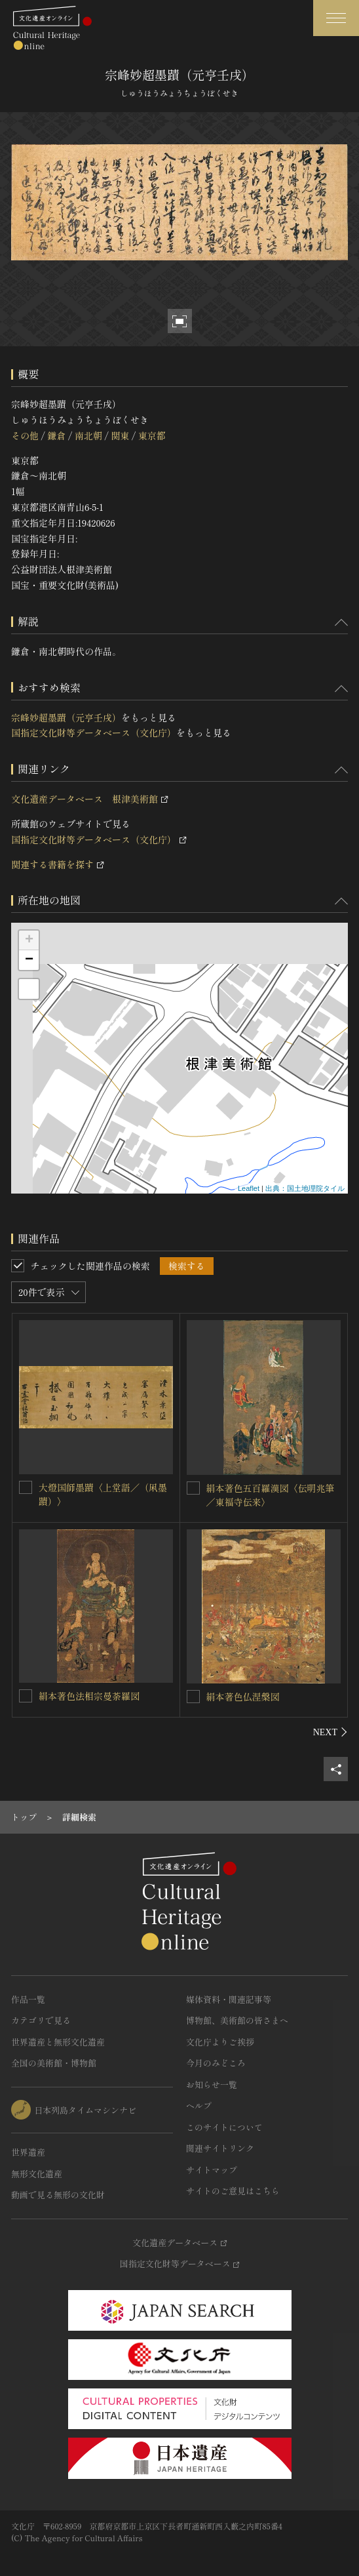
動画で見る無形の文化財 (58, 2194)
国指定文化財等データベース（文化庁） (93, 732)
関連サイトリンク (220, 2148)
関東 (120, 435)
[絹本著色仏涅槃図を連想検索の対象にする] (193, 1696)
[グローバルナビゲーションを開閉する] (336, 18)
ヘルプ (199, 2105)
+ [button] (29, 940)
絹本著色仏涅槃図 (243, 1696)
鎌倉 (56, 435)
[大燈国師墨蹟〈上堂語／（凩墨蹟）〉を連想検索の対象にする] (25, 1487)
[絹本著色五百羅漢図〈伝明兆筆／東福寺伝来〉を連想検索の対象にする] (193, 1488)
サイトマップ (211, 2169)
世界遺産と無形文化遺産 (58, 2042)
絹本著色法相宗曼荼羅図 (89, 1695)
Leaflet (248, 1188)
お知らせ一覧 (211, 2084)
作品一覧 (28, 1999)
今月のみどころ (216, 2063)
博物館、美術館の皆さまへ (237, 2020)
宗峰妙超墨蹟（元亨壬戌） (66, 717)
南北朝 (88, 435)
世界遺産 (28, 2152)
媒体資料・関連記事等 (228, 1999)
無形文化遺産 (36, 2173)
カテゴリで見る (41, 2020)
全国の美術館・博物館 (53, 2063)
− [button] (29, 960)
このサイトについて (224, 2127)
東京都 (152, 435)
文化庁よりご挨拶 (220, 2042)
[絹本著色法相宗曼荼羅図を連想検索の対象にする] (25, 1695)
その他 (25, 435)
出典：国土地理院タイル (305, 1188)
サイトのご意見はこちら (233, 2190)
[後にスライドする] (330, 1732)
